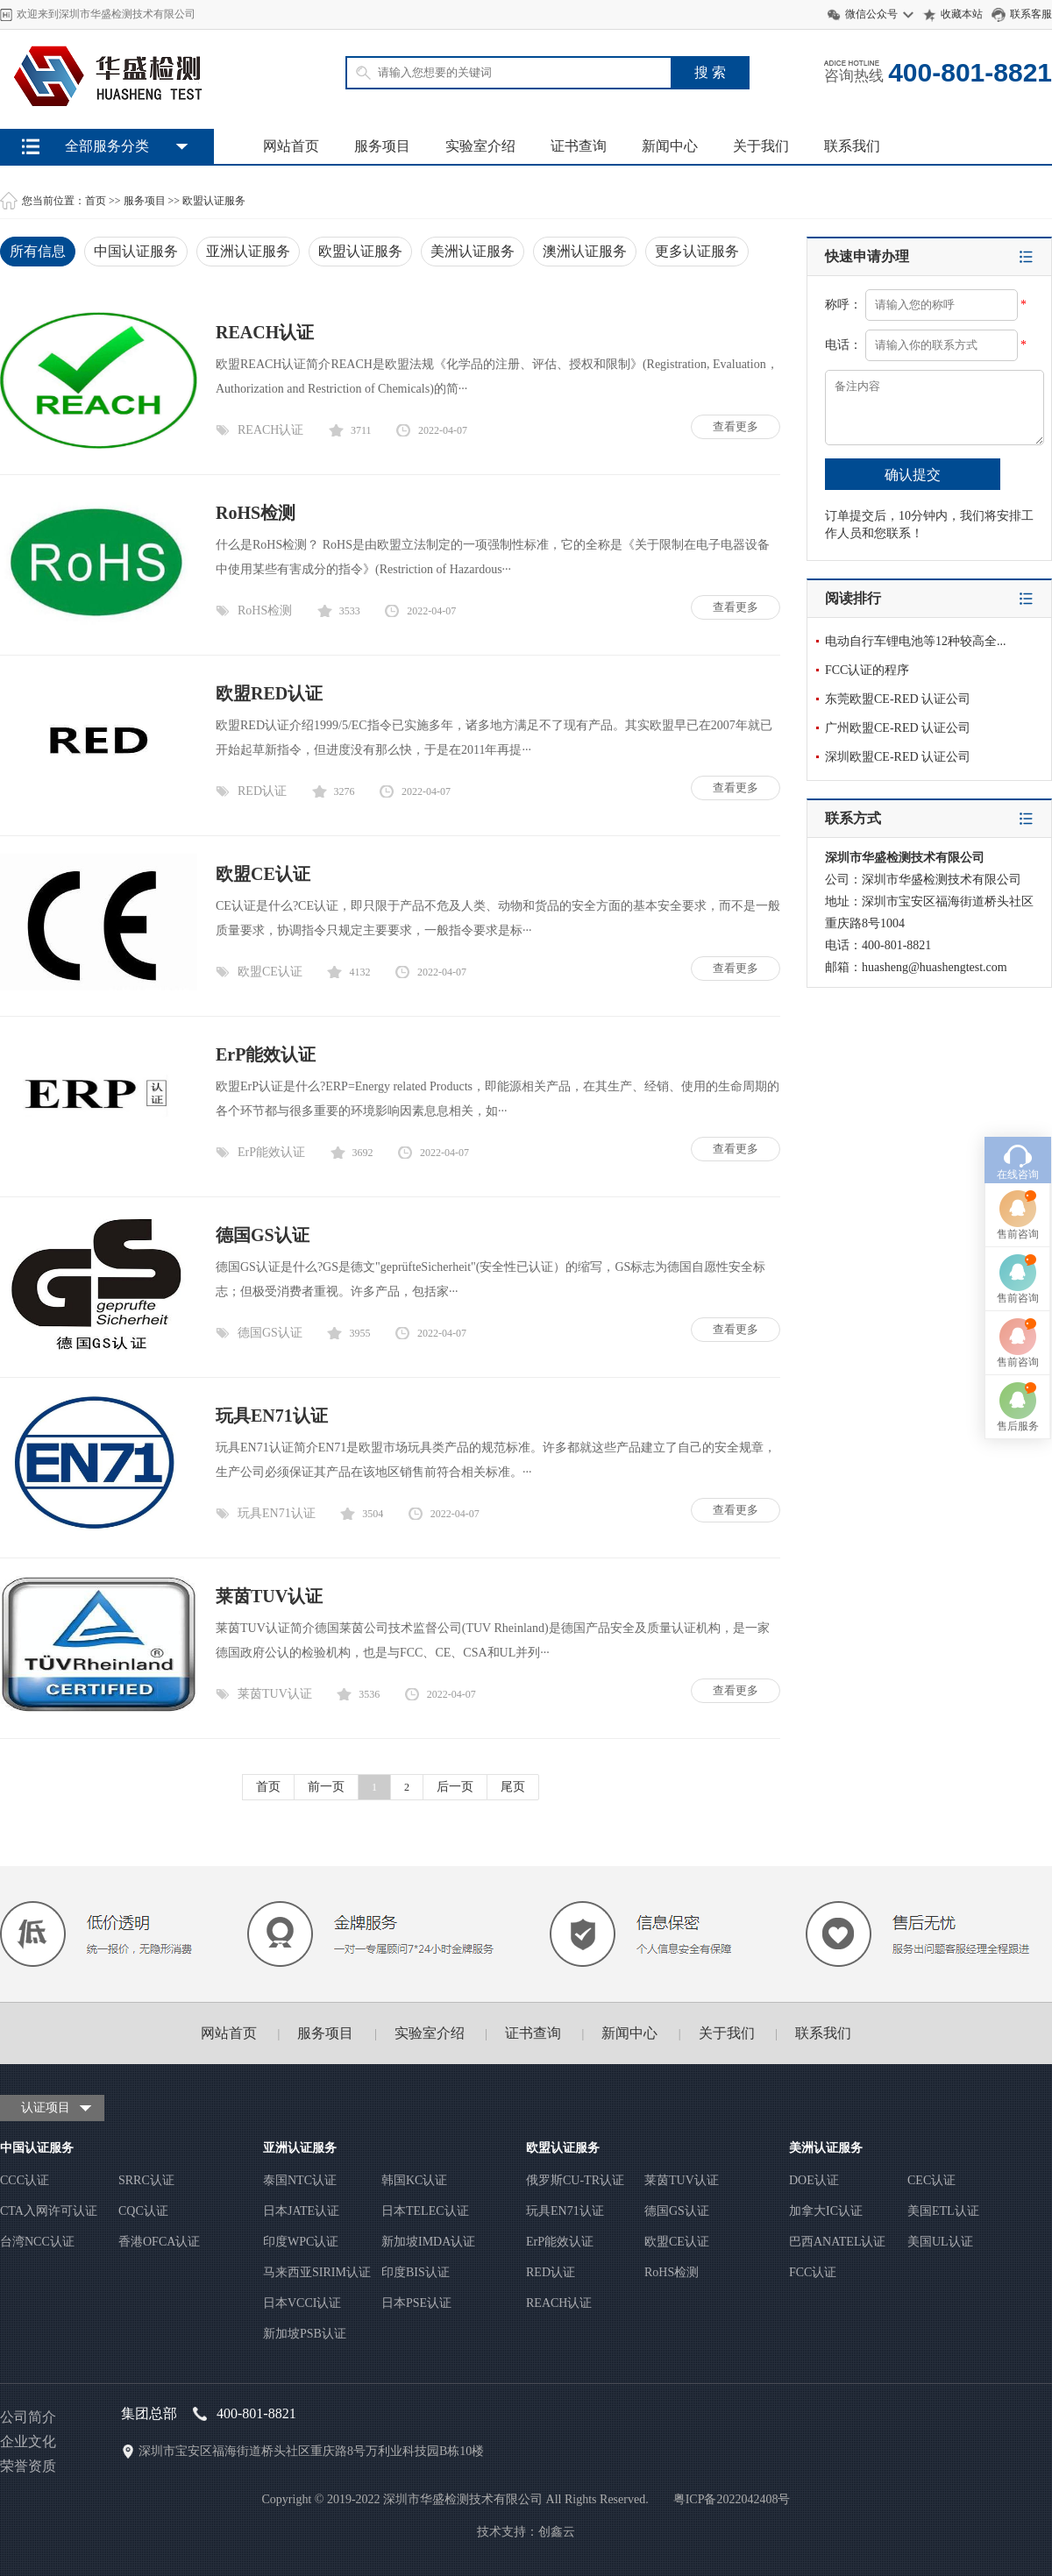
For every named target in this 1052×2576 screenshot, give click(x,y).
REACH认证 (265, 332)
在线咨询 (1018, 995)
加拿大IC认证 (826, 2211)
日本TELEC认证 (425, 2211)
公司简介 (28, 2416)
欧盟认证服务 (213, 201)
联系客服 (1031, 14)
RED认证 (262, 791)
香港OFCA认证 (159, 2241)
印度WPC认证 (300, 2241)
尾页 (513, 1786)
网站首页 (291, 145)
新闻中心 (670, 145)
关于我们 (761, 145)
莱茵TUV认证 (269, 1596)
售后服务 (1018, 1246)
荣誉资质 (28, 2466)
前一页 (326, 1786)
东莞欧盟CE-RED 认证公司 (897, 699)
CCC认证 (24, 2180)
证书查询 (579, 145)
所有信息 (38, 251)
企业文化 (28, 2441)
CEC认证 (931, 2180)
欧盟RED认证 (269, 693)
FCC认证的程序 (867, 670)
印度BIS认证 (415, 2272)
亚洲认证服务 (248, 251)
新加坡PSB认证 (304, 2333)
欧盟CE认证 (263, 874)
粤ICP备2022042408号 (732, 2499)
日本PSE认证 (416, 2303)
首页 (95, 201)
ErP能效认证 (266, 1054)
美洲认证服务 (472, 251)
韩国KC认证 (414, 2180)
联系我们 (852, 145)
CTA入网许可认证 (48, 2211)
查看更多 (735, 426)
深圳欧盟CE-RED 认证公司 (897, 756)
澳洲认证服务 (585, 251)
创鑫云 (556, 2531)
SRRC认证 (146, 2180)
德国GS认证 (262, 1235)
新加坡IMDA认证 (428, 2241)
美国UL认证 (940, 2241)
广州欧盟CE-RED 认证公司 (897, 727)
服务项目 (382, 145)
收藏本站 (962, 14)
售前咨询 (1018, 1054)
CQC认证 (143, 2211)
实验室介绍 (480, 145)
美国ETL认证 (943, 2211)
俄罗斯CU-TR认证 (575, 2180)
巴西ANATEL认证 (837, 2241)
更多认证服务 (697, 251)
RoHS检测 (255, 512)
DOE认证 (814, 2180)
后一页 (455, 1786)
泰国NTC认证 (300, 2180)
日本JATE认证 (301, 2211)
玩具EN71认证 (272, 1415)
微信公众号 (871, 14)
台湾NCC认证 (37, 2241)
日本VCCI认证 (302, 2303)
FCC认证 (812, 2272)
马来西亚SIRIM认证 (317, 2272)
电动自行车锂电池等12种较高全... (915, 641)
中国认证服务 (136, 251)
